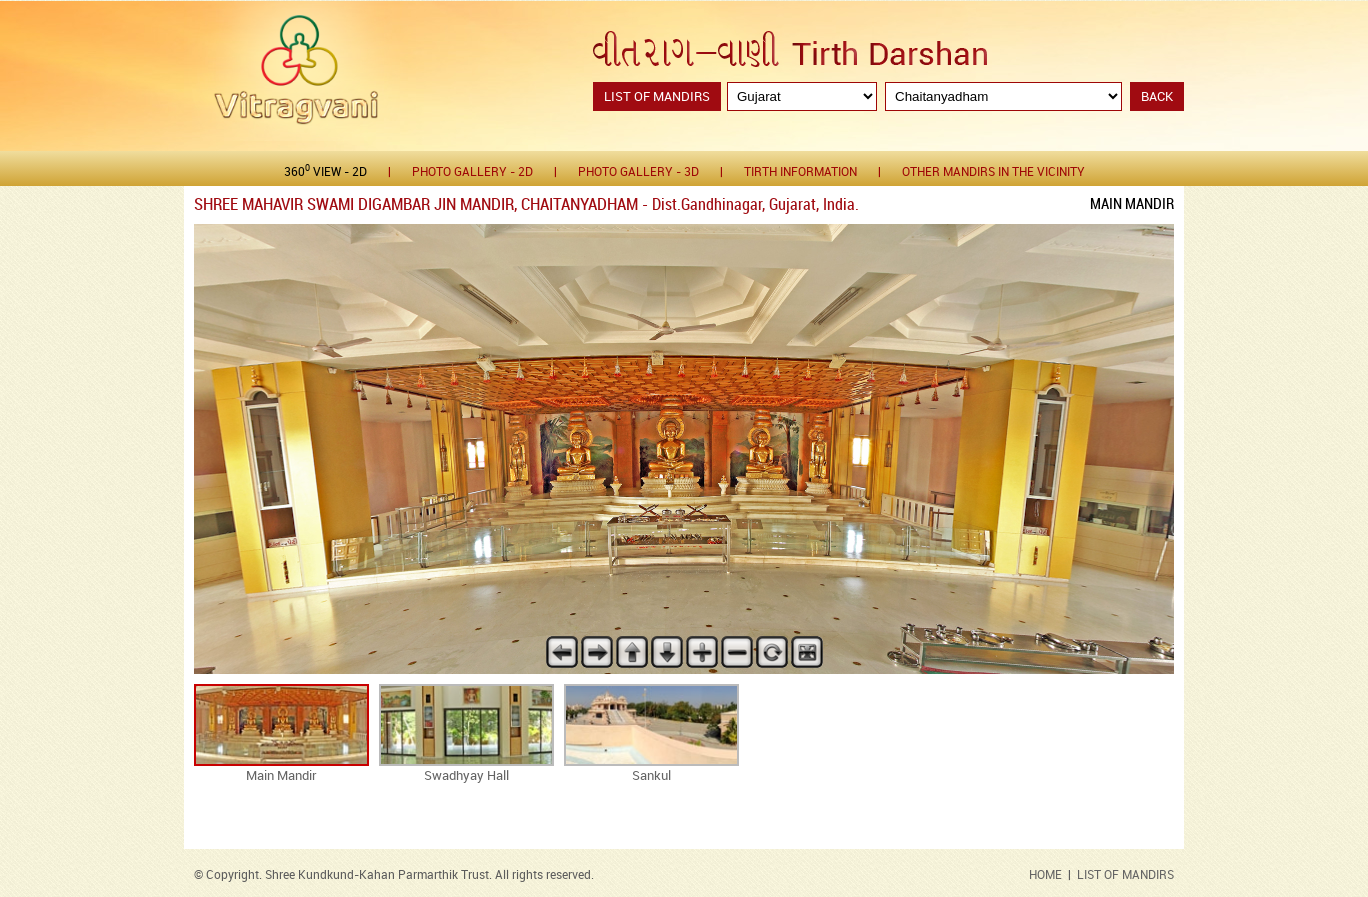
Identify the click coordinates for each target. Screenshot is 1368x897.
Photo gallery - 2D (472, 172)
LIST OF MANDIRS (1125, 875)
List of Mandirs (657, 97)
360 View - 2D (325, 171)
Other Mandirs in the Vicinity (993, 172)
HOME (1045, 875)
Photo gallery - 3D (638, 172)
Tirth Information (800, 172)
